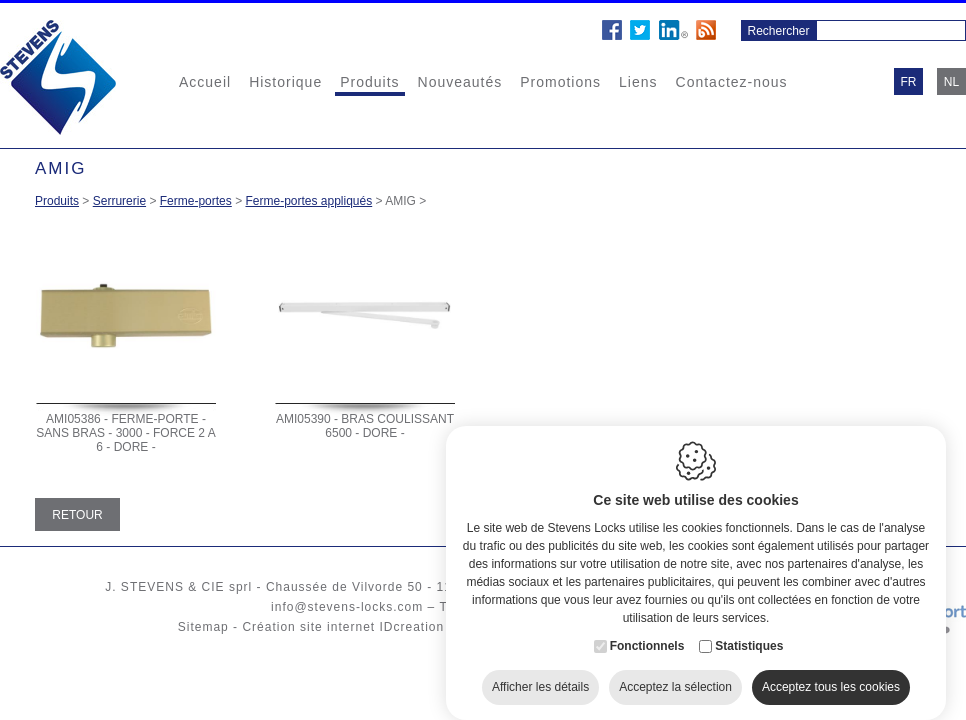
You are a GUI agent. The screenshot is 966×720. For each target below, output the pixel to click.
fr (909, 82)
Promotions (560, 82)
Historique (285, 82)
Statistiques (749, 633)
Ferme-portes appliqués (308, 201)
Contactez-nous (732, 82)
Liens (638, 82)
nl (951, 82)
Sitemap (203, 627)
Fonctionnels (647, 633)
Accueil (205, 82)
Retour (77, 515)
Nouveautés (460, 82)
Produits (369, 82)
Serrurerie (119, 201)
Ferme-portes (196, 201)
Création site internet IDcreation (343, 627)
